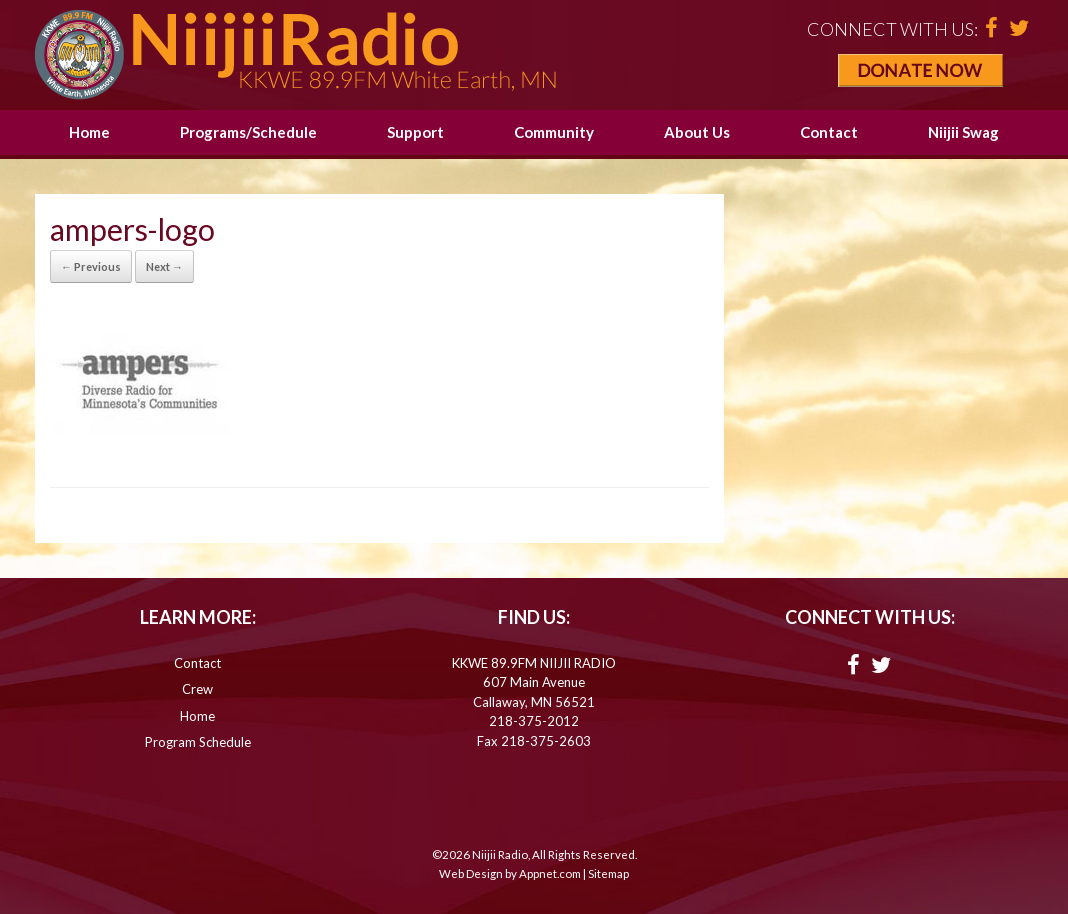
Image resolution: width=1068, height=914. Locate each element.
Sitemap (608, 873)
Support (415, 132)
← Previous (91, 266)
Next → (164, 266)
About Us (697, 132)
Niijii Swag (963, 132)
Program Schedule (198, 742)
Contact (829, 132)
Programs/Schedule (248, 132)
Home (89, 132)
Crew (197, 689)
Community (554, 132)
